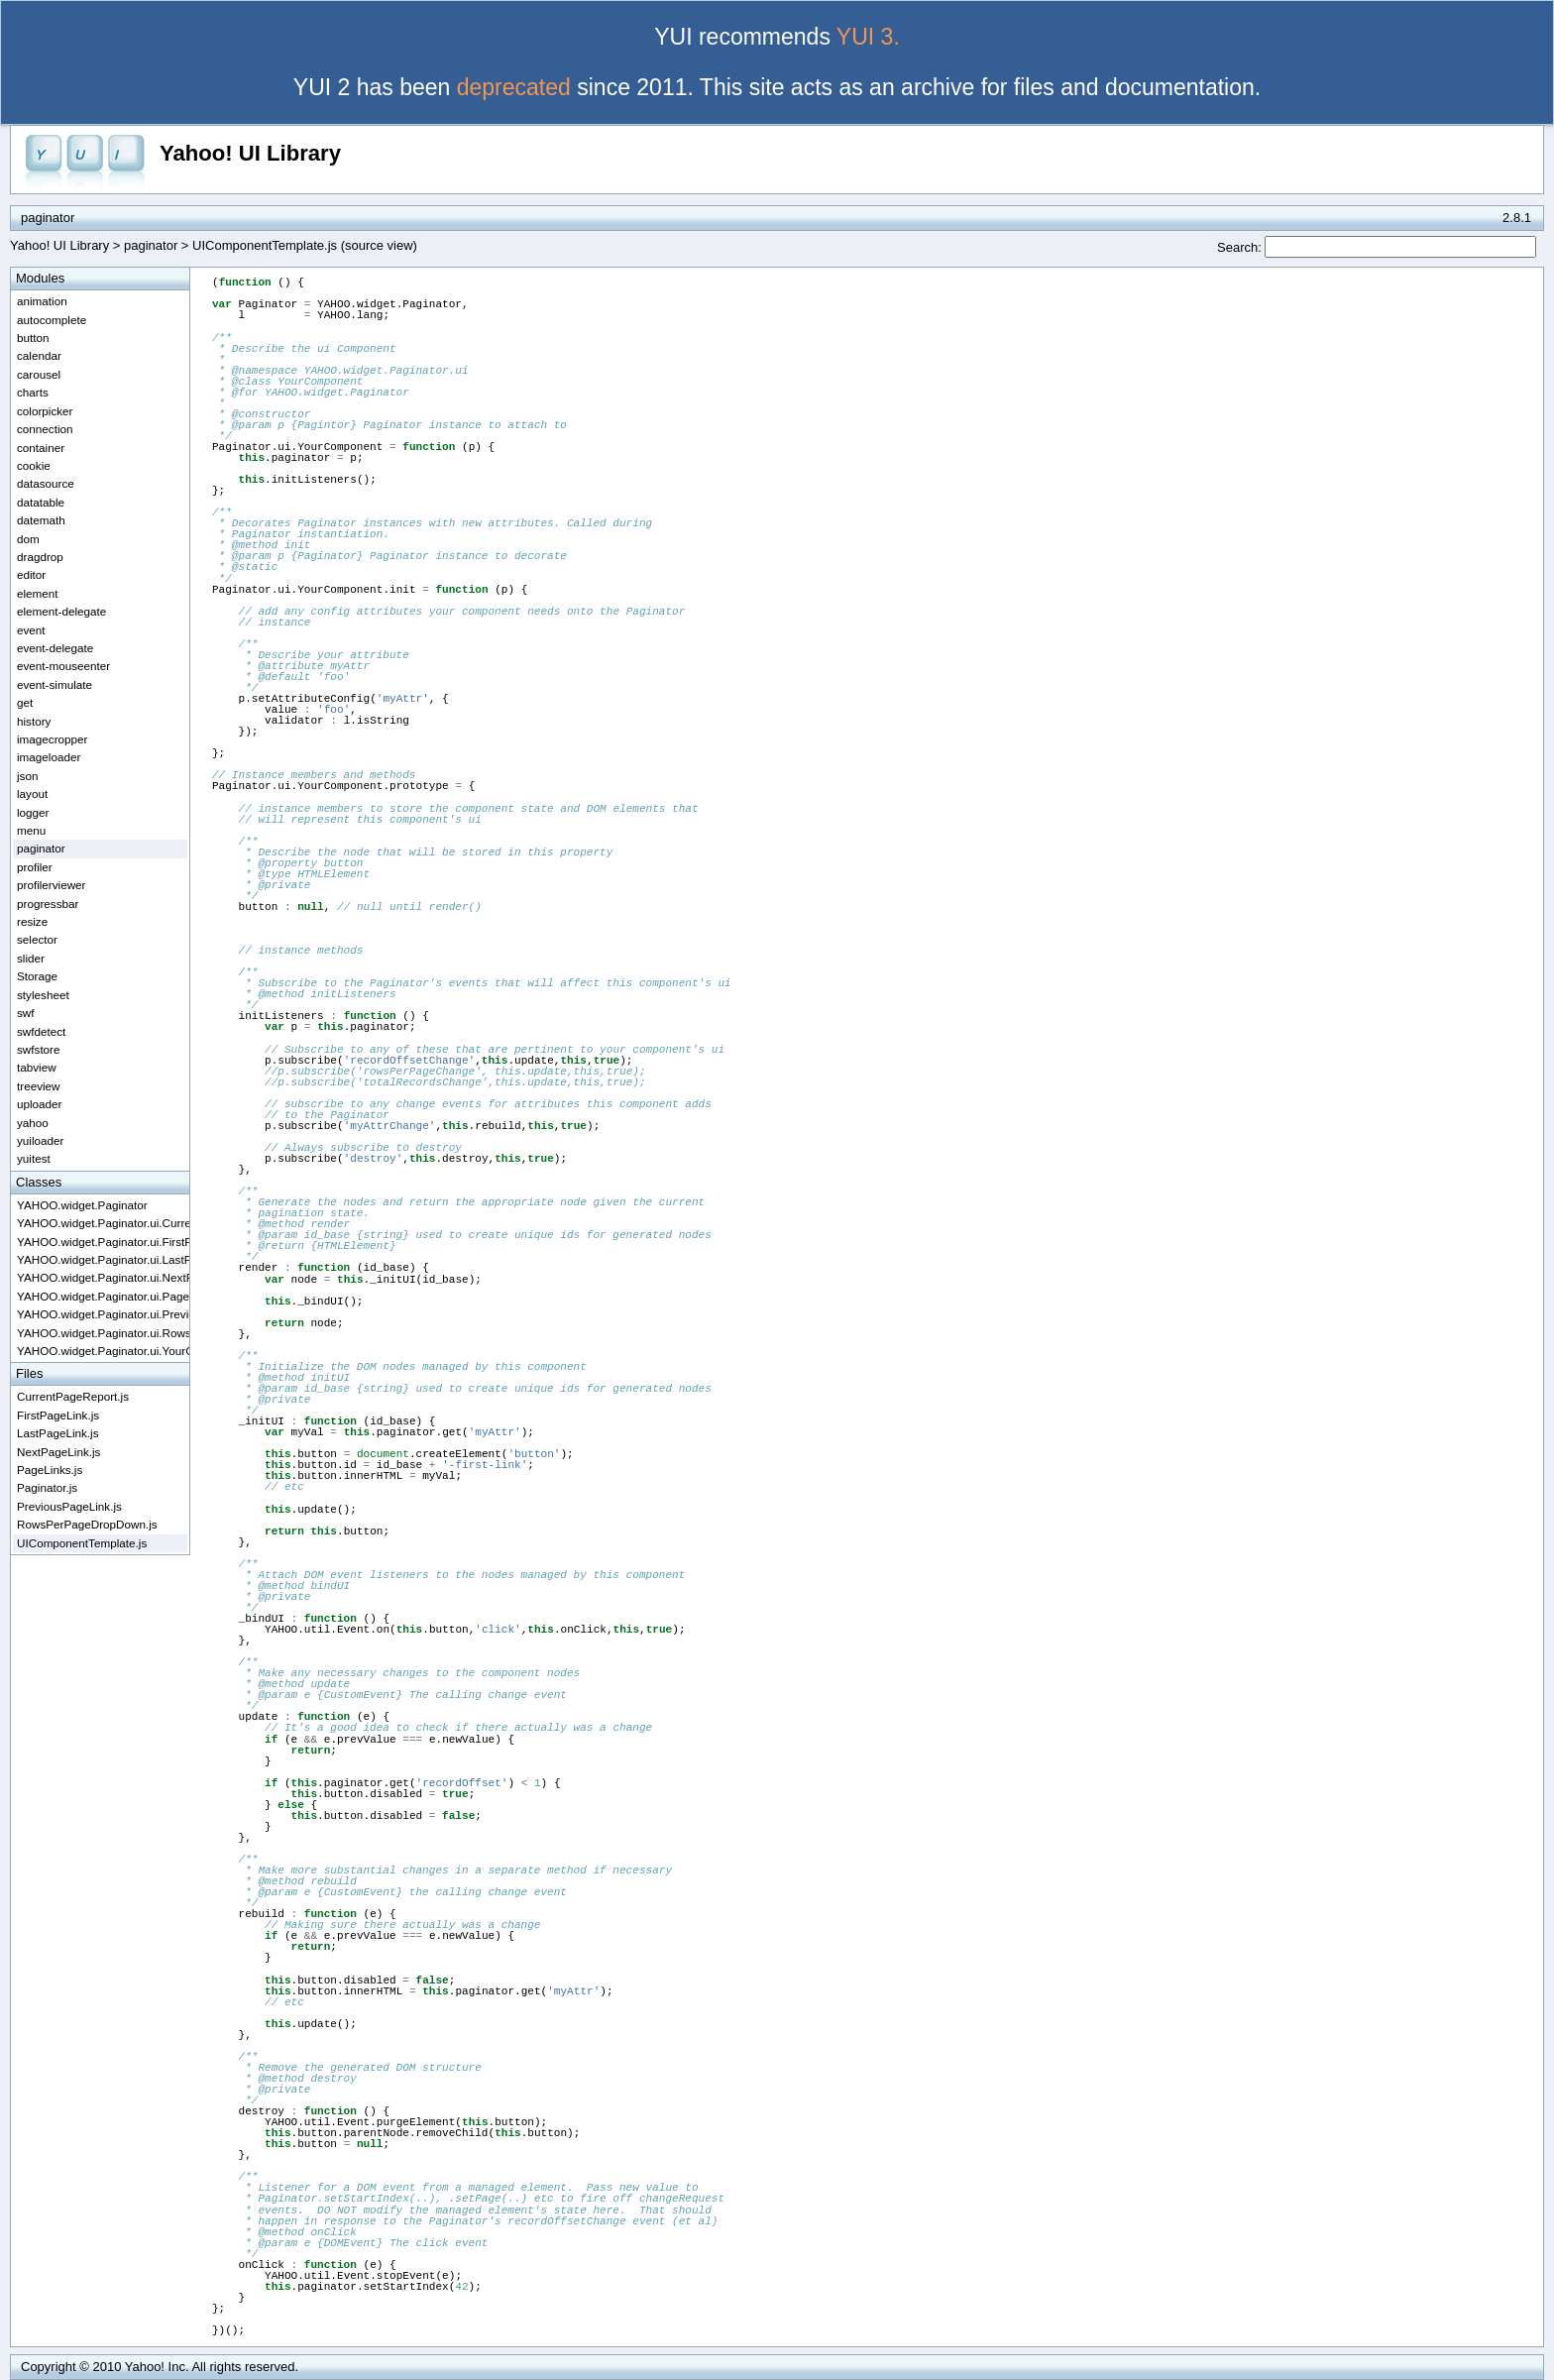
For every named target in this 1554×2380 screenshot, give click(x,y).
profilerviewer (51, 884)
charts (33, 392)
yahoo (33, 1122)
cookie (34, 465)
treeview (38, 1085)
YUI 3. (868, 37)
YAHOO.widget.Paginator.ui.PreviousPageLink (102, 1313)
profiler (35, 866)
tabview (36, 1067)
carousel (38, 374)
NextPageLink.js (58, 1451)
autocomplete (51, 319)
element (37, 593)
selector (37, 939)
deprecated (514, 87)
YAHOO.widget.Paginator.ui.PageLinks (102, 1296)
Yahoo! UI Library (250, 153)
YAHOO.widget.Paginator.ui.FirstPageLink (102, 1241)
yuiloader (40, 1140)
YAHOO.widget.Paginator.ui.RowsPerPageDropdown (102, 1332)
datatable (40, 502)
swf (26, 1012)
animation (42, 300)
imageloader (48, 756)
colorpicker (45, 410)
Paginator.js (47, 1487)
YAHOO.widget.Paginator (82, 1204)
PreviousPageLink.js (69, 1506)
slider (31, 958)
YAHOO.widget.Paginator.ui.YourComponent (102, 1350)
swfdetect (41, 1031)
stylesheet (43, 994)
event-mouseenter (63, 665)
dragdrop (40, 556)
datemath (41, 519)
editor (31, 574)
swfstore (38, 1049)
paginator (150, 245)
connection (45, 428)
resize (32, 921)
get (25, 702)
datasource (45, 483)
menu (31, 830)
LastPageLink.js (58, 1432)
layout (32, 793)
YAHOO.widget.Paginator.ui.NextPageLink (102, 1277)
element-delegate (61, 611)
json (27, 775)
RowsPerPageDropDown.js (87, 1524)
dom (28, 538)
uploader (39, 1103)
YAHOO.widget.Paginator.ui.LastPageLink (102, 1259)
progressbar (47, 903)
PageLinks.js (49, 1469)
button (33, 337)
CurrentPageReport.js (73, 1396)
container (40, 447)
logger (33, 812)
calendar (39, 355)
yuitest (34, 1158)
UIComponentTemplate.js (82, 1542)
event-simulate (54, 684)
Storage (37, 975)
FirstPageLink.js (58, 1415)
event (31, 629)
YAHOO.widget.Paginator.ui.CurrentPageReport (102, 1222)
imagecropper (52, 739)
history (34, 721)
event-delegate (55, 647)
